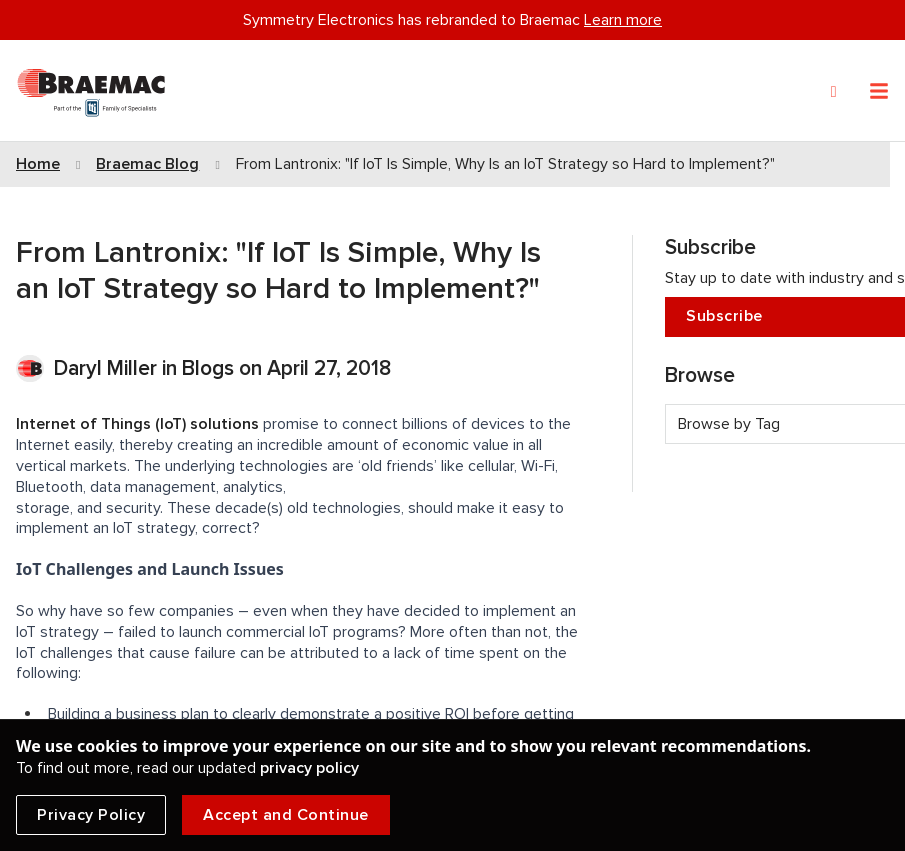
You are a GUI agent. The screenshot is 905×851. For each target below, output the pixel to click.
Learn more (623, 20)
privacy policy (309, 768)
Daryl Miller (108, 368)
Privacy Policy (91, 815)
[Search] (834, 92)
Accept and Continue (286, 815)
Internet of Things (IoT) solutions (137, 424)
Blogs (208, 368)
